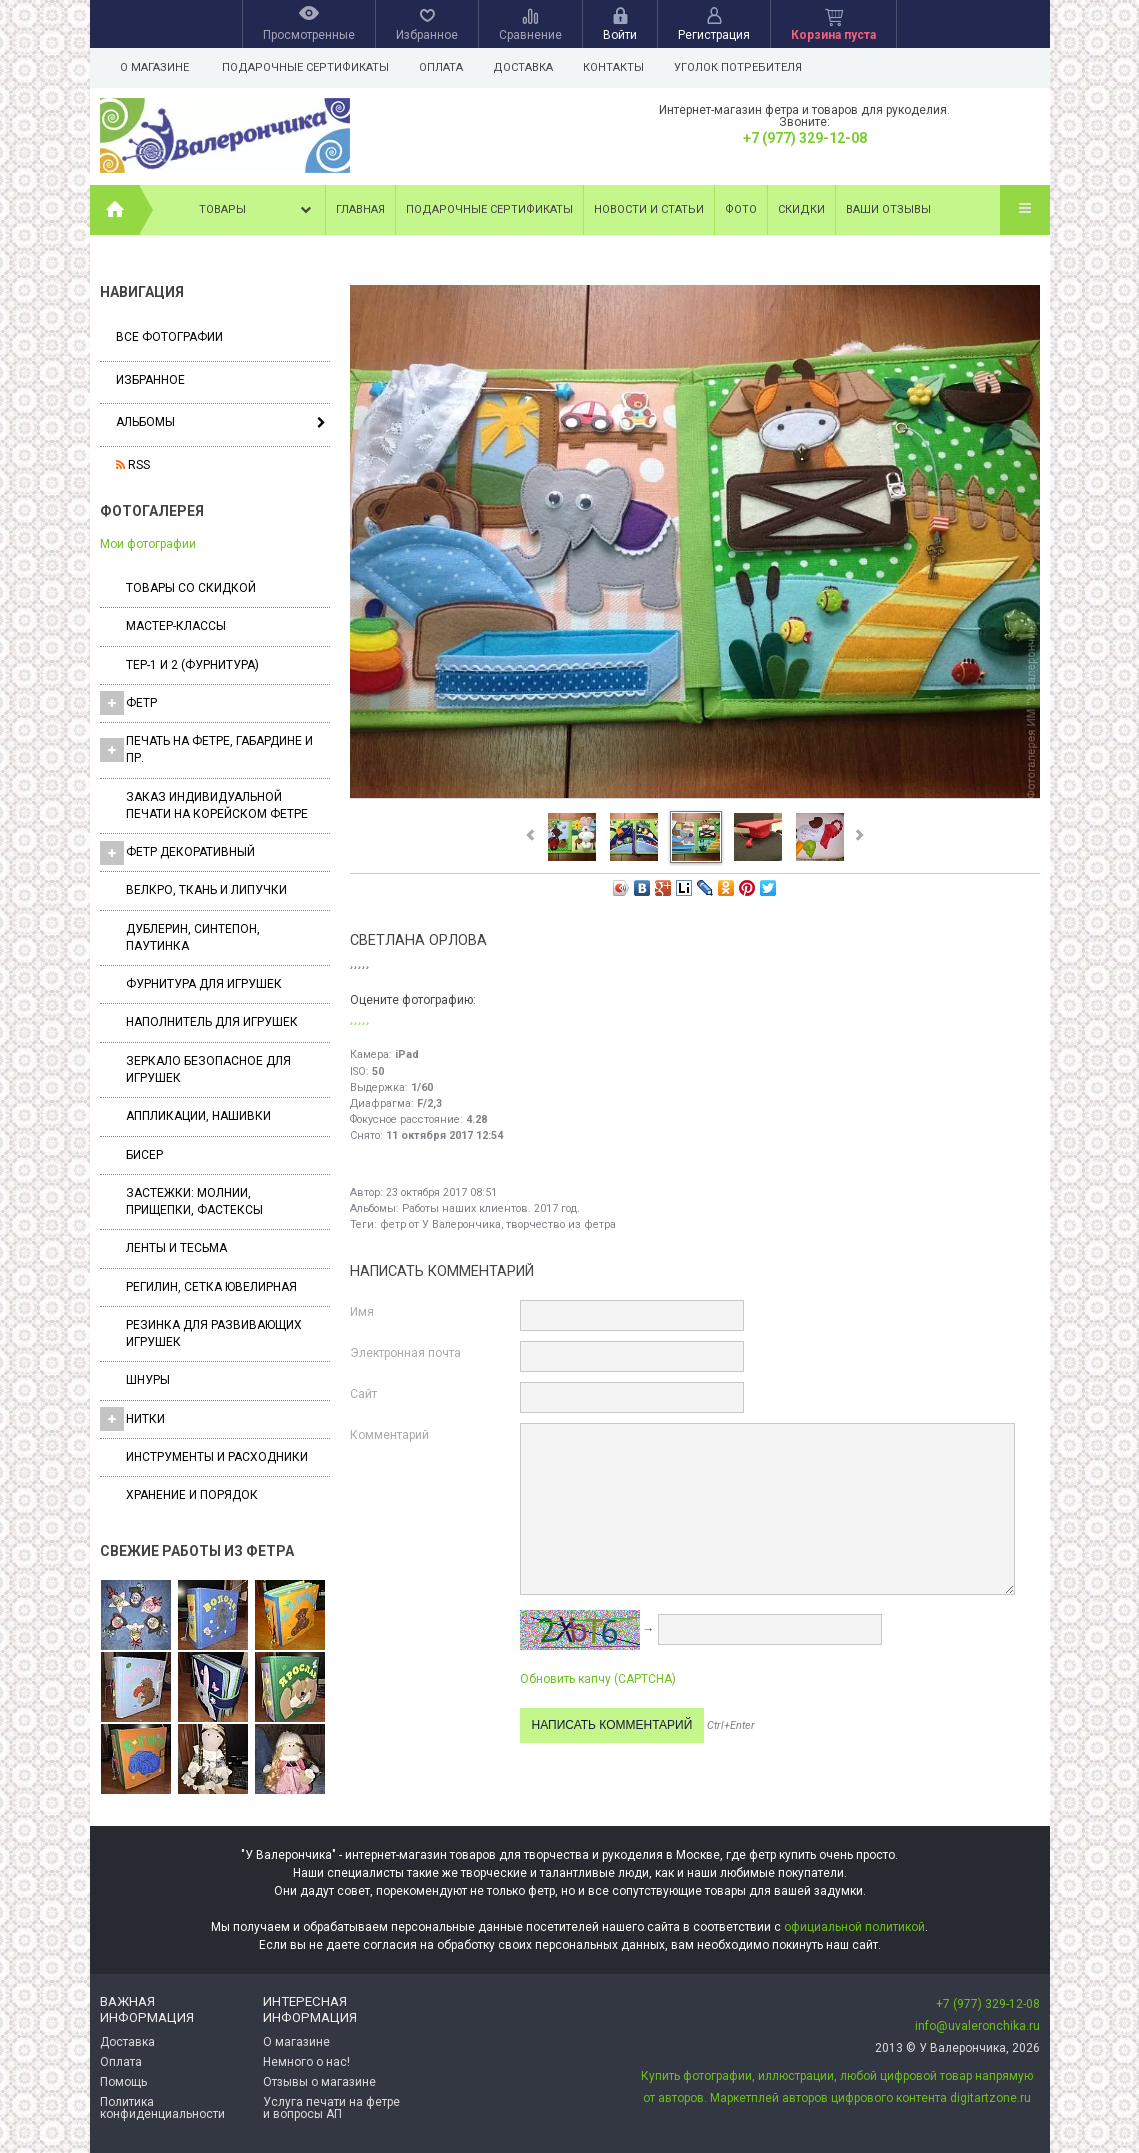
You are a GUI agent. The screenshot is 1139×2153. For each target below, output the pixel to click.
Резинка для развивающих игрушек (214, 1333)
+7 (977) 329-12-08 (805, 138)
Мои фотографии (148, 544)
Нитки (132, 1419)
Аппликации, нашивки (198, 1116)
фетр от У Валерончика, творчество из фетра (498, 1224)
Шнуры (148, 1380)
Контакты (622, 67)
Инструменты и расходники (217, 1457)
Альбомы (145, 422)
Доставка (529, 67)
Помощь (123, 2082)
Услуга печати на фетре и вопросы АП (331, 2108)
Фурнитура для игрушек (204, 984)
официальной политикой (854, 1927)
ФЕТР (128, 703)
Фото (741, 209)
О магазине (154, 67)
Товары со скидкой (191, 588)
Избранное (150, 380)
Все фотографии (169, 337)
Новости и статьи (649, 209)
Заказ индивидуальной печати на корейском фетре (217, 805)
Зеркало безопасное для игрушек (208, 1069)
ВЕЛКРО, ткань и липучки (206, 890)
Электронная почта (405, 1353)
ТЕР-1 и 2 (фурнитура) (192, 665)
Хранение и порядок (192, 1495)
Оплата (444, 67)
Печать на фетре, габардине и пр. (206, 749)
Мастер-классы (176, 626)
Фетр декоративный (177, 853)
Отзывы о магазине (319, 2082)
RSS (133, 465)
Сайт (363, 1394)
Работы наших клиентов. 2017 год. (491, 1208)
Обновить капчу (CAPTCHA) (598, 1679)
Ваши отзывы (888, 209)
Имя (362, 1312)
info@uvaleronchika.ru (977, 2026)
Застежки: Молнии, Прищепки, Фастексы (194, 1201)
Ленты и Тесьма (176, 1248)
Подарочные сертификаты (305, 67)
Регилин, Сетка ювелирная (211, 1287)
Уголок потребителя (750, 67)
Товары (257, 210)
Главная (360, 209)
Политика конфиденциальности (162, 2108)
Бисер (144, 1155)
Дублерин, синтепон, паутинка (193, 937)
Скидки (801, 209)
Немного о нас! (306, 2062)
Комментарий (389, 1435)
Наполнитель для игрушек (212, 1022)
